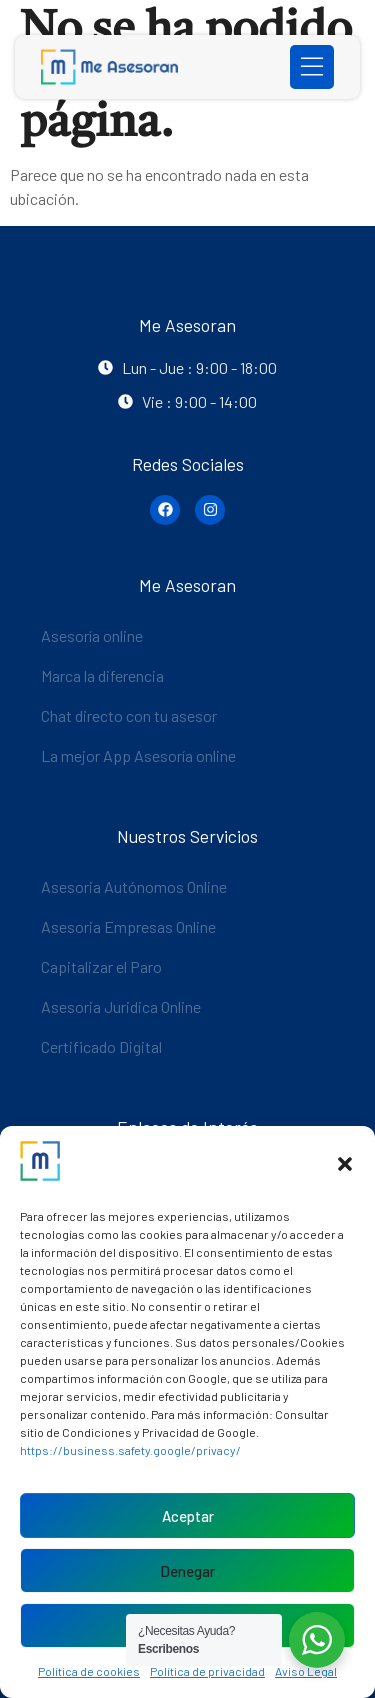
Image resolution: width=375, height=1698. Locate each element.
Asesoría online (92, 635)
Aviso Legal (306, 1671)
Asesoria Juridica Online (121, 1006)
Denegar (187, 1571)
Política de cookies (89, 1671)
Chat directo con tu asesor (129, 715)
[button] (345, 1164)
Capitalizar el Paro (101, 966)
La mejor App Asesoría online (138, 755)
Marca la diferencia (102, 675)
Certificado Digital (101, 1046)
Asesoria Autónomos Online (134, 886)
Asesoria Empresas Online (128, 926)
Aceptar (188, 1516)
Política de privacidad (207, 1671)
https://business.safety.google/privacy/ (130, 1450)
